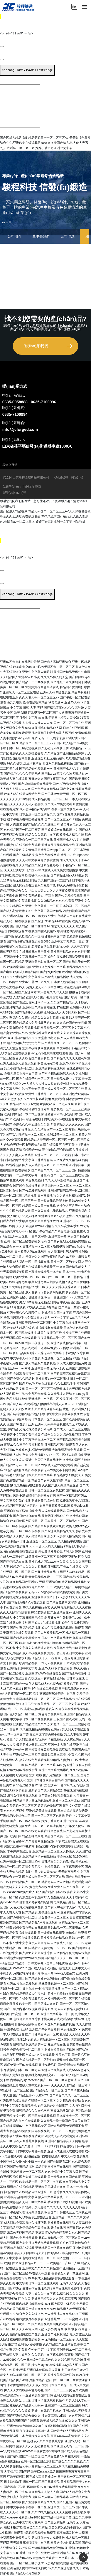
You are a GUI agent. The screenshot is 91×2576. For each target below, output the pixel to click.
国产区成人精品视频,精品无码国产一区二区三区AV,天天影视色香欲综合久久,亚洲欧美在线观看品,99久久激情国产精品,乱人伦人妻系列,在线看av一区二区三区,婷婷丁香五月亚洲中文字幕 (45, 143)
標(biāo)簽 (61, 477)
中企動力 (28, 486)
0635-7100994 (14, 414)
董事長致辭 (41, 236)
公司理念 (68, 236)
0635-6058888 (14, 402)
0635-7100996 (43, 402)
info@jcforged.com (20, 429)
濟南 (38, 486)
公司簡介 (15, 236)
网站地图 (79, 521)
